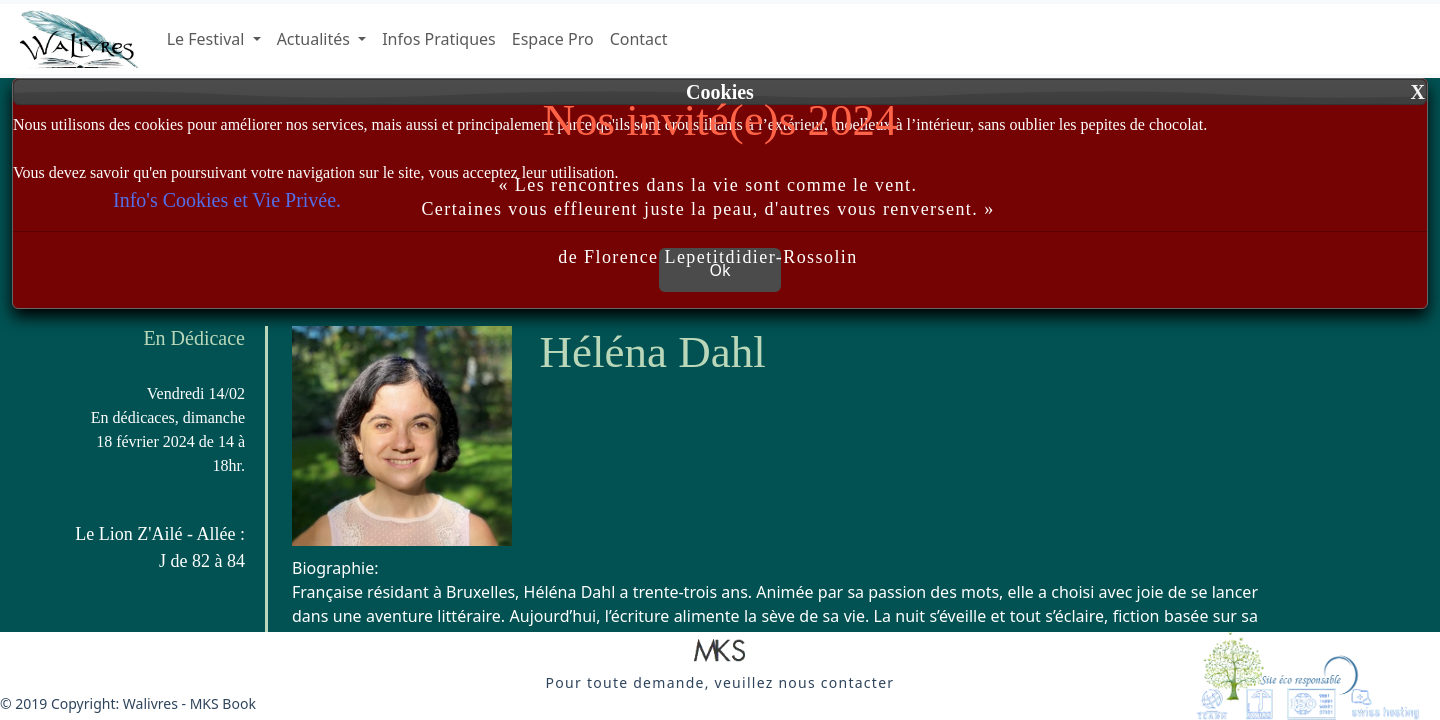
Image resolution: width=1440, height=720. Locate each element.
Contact (639, 39)
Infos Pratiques (439, 39)
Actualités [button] (315, 39)
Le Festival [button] (208, 39)
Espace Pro (553, 39)
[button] (720, 652)
